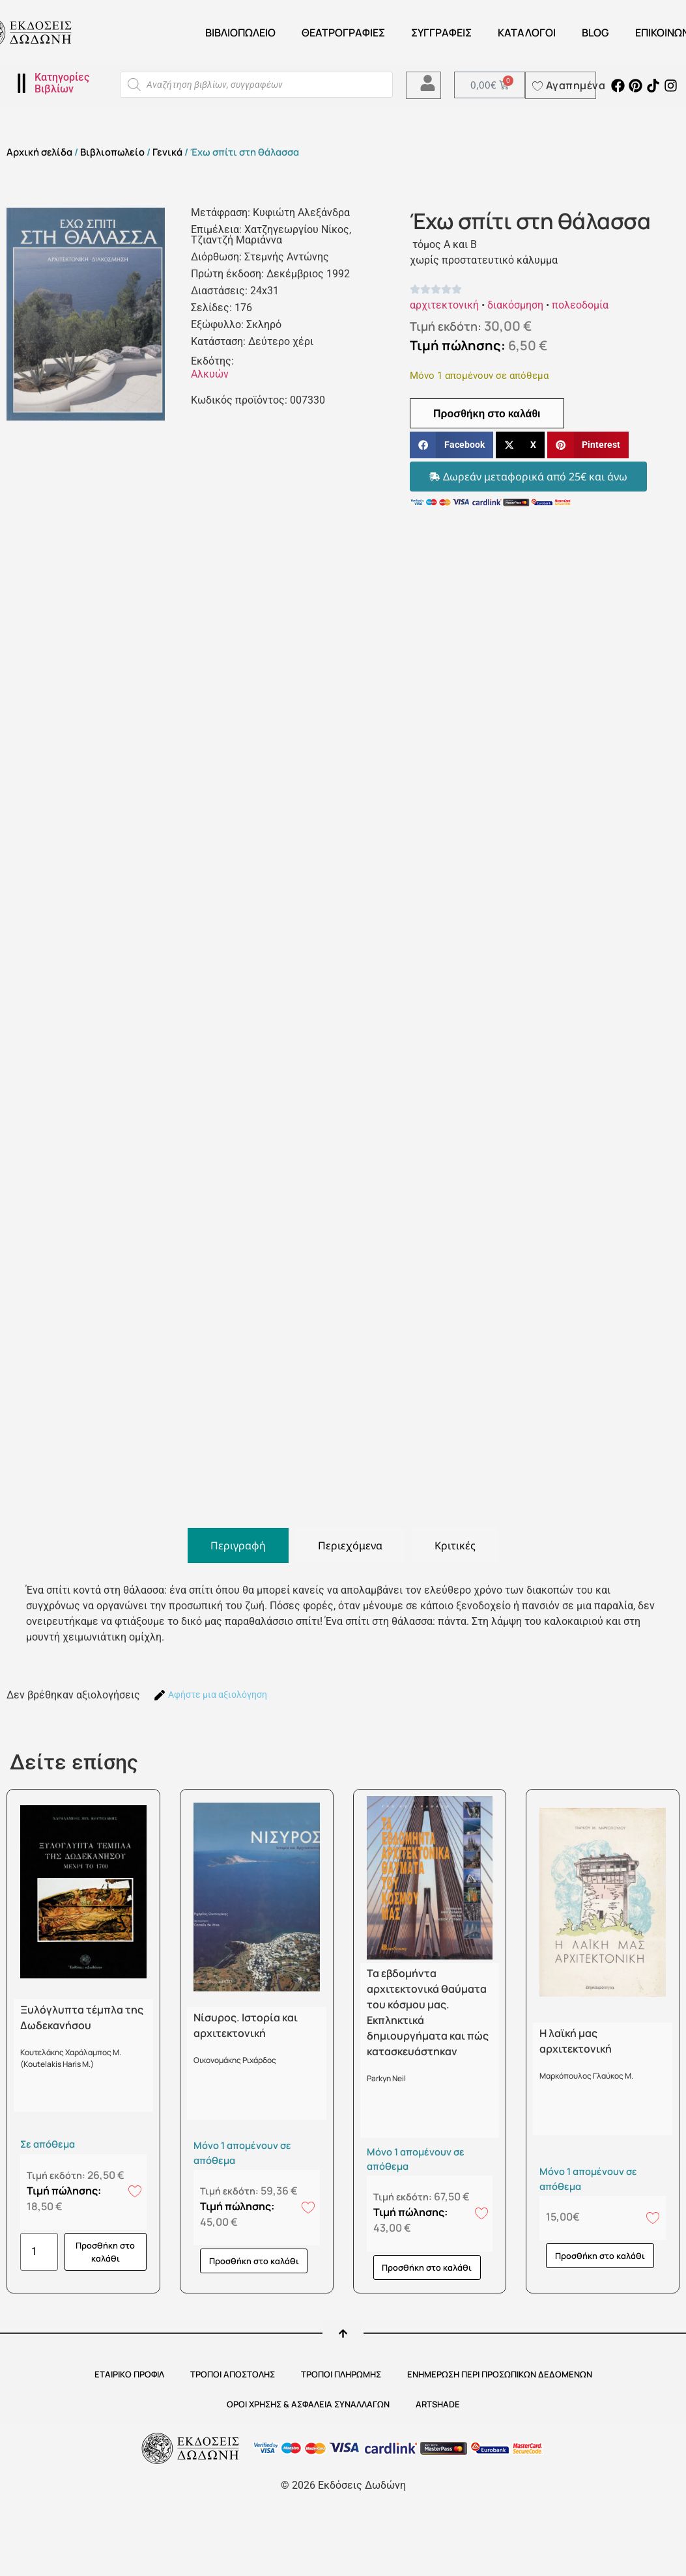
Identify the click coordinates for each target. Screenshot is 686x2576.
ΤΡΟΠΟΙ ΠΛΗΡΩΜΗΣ (341, 2374)
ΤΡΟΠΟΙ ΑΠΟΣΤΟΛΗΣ (232, 2374)
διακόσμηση (515, 305)
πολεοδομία (580, 305)
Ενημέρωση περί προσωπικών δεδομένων (499, 2374)
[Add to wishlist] (134, 2190)
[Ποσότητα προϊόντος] (39, 2252)
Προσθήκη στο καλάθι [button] (105, 2251)
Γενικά (167, 151)
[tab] (238, 1545)
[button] (451, 445)
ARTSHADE (438, 2404)
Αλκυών (210, 374)
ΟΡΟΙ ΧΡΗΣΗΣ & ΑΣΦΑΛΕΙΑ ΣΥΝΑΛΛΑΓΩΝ (308, 2404)
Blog (595, 32)
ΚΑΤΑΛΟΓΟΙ (527, 32)
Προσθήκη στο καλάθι (487, 413)
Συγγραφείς (441, 32)
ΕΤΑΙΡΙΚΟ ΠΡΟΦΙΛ (129, 2374)
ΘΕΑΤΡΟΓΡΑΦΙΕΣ (343, 32)
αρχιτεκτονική (444, 305)
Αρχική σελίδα (39, 151)
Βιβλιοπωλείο (240, 32)
